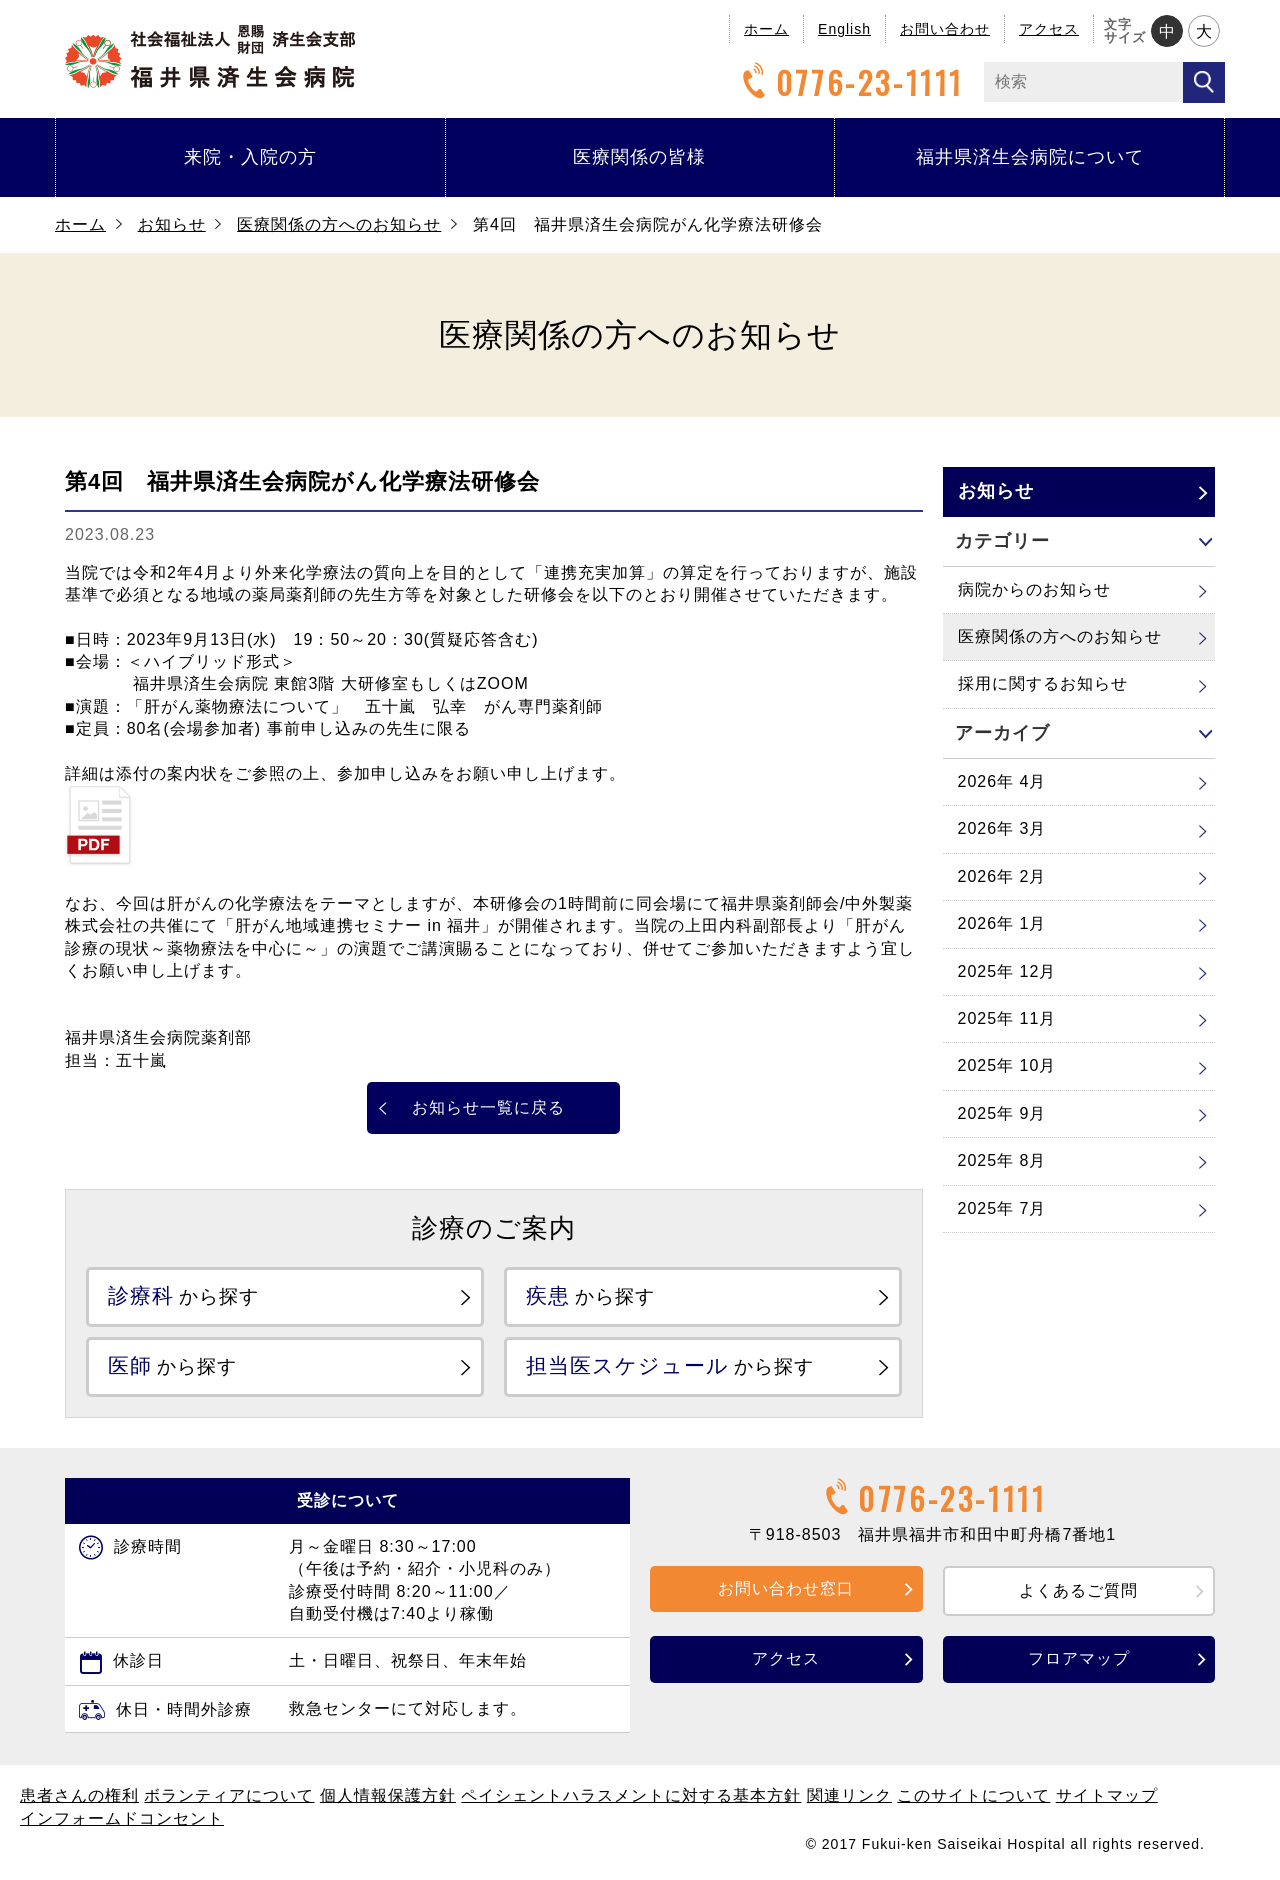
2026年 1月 (1002, 923)
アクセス (1049, 29)
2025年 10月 (1007, 1065)
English (844, 29)
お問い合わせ (945, 29)
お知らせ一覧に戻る (488, 1107)
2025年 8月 (1002, 1160)
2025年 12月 (1007, 971)
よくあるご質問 (1078, 1592)
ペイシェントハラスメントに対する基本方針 (631, 1797)
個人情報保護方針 (388, 1797)
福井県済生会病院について (1030, 157)
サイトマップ (1107, 1797)
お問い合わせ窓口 (786, 1590)
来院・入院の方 (250, 157)
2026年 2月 (1002, 876)
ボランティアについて (229, 1797)
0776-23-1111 (850, 82)
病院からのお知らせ (1034, 589)
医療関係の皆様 (639, 157)
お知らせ (172, 224)
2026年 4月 (1002, 781)
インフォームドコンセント (122, 1820)
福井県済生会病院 (210, 56)
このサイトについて (973, 1797)
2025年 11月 (1007, 1018)
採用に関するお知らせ (1043, 683)
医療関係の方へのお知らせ (339, 224)
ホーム (766, 29)
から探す (188, 1296)
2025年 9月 (1002, 1113)
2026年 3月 (1002, 828)
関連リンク (849, 1797)
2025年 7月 (1002, 1208)
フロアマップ (1079, 1660)
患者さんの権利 (79, 1797)
